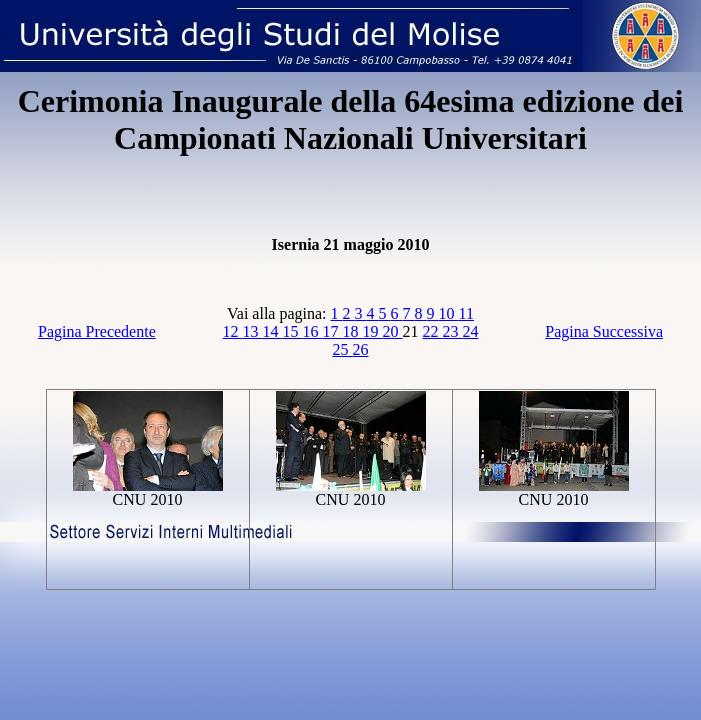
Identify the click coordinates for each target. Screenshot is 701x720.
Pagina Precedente (97, 331)
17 (333, 331)
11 (466, 313)
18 (353, 331)
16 (313, 331)
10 (449, 313)
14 (273, 331)
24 (471, 331)
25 (343, 349)
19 (373, 331)
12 (233, 331)
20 (393, 331)
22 (433, 331)
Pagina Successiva (604, 331)
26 (361, 349)
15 (293, 331)
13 (253, 331)
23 (453, 331)
